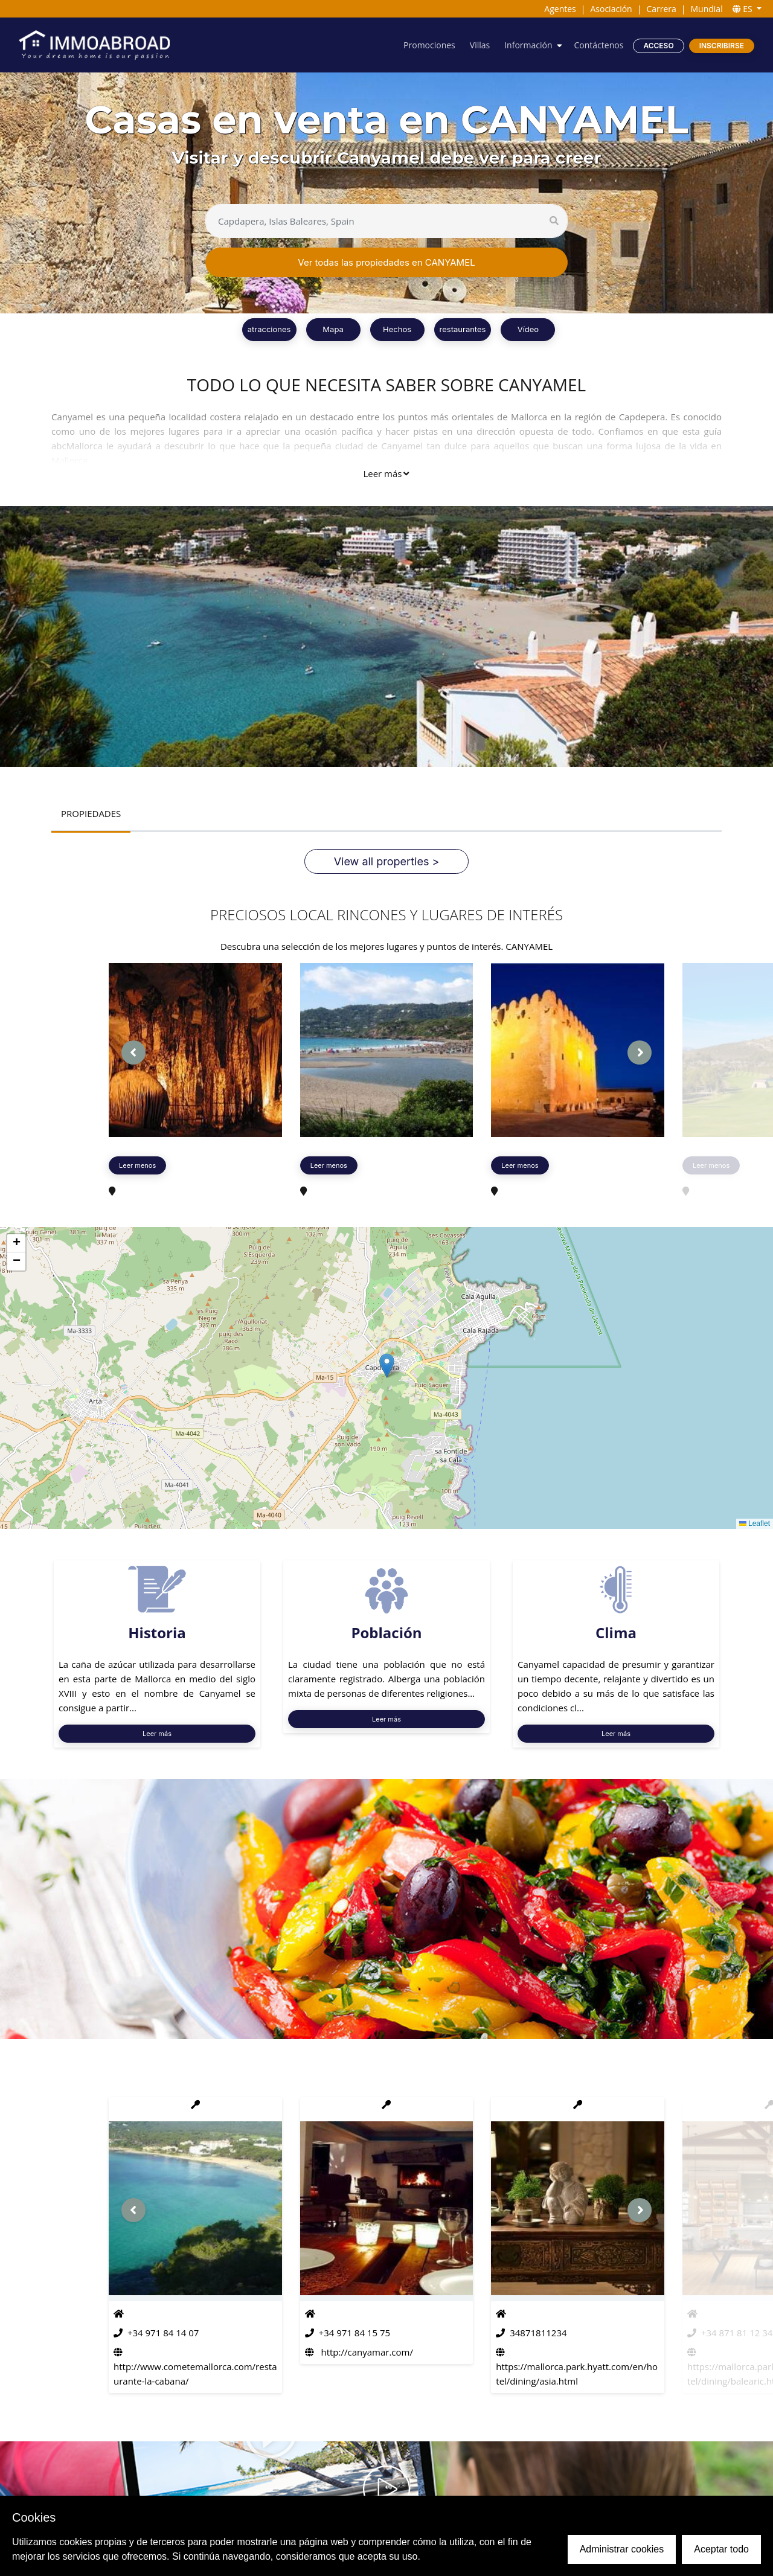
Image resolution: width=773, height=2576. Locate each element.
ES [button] (744, 8)
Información (528, 45)
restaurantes (463, 329)
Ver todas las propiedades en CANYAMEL (386, 262)
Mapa (332, 329)
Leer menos (137, 1165)
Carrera (661, 8)
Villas (480, 45)
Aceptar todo (721, 2549)
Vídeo (528, 329)
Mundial (706, 8)
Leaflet (754, 1523)
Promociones (429, 45)
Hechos (397, 329)
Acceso (658, 45)
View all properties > (387, 861)
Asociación (611, 8)
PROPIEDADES (91, 813)
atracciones (269, 329)
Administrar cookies (622, 2549)
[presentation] (133, 1052)
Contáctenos (599, 45)
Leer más (386, 473)
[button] (386, 1365)
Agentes (560, 8)
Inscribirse (721, 45)
